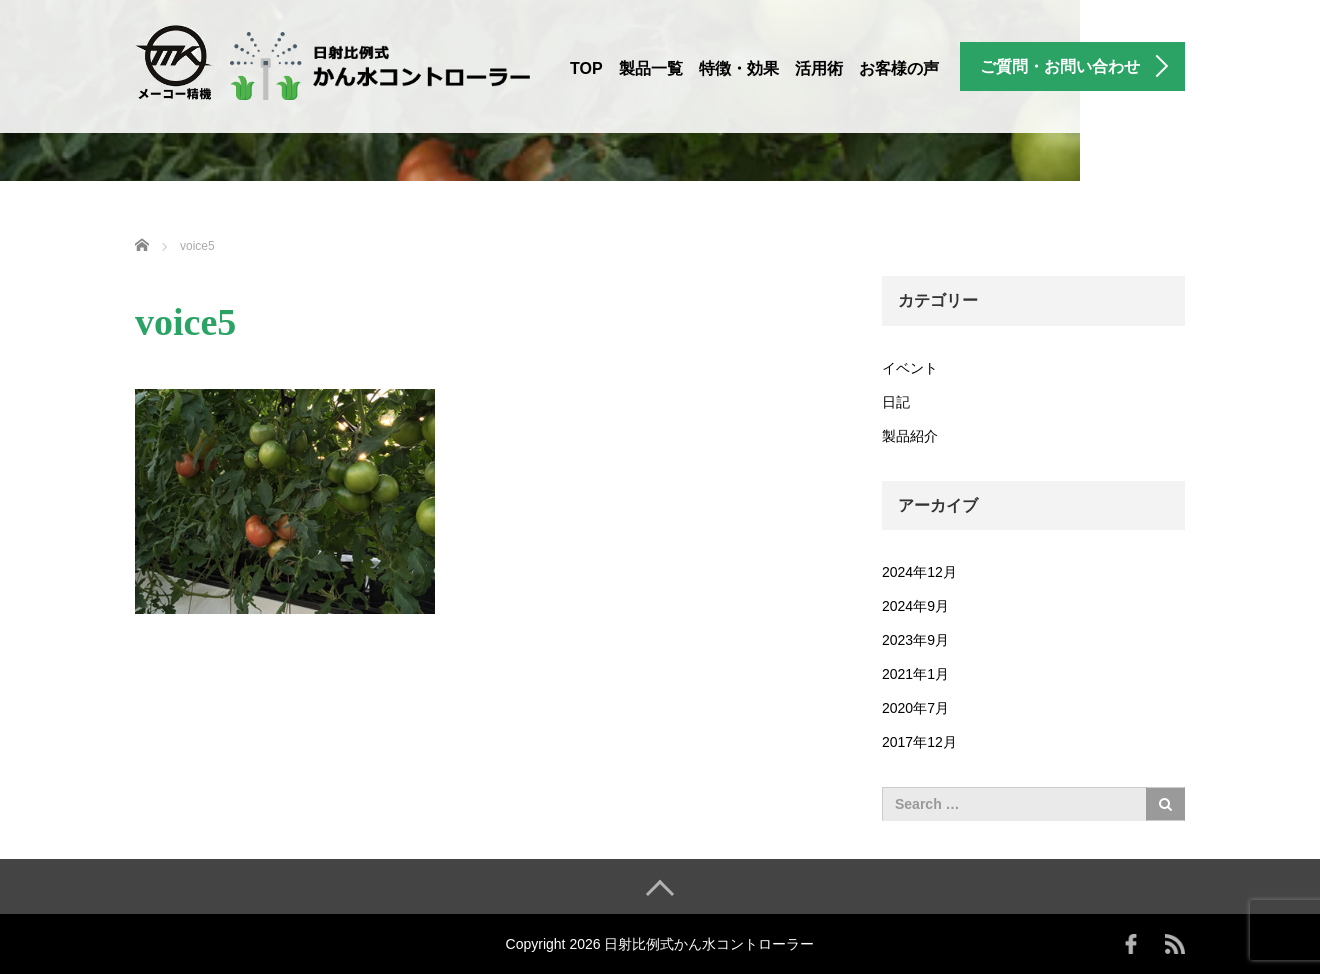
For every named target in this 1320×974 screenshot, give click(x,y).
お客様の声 (899, 68)
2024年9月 (915, 606)
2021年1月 (915, 674)
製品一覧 (651, 68)
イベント (910, 368)
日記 (896, 402)
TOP (586, 68)
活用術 (819, 68)
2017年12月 (919, 742)
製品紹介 (910, 436)
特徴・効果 (739, 68)
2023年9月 (915, 640)
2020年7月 (915, 708)
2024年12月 (919, 572)
